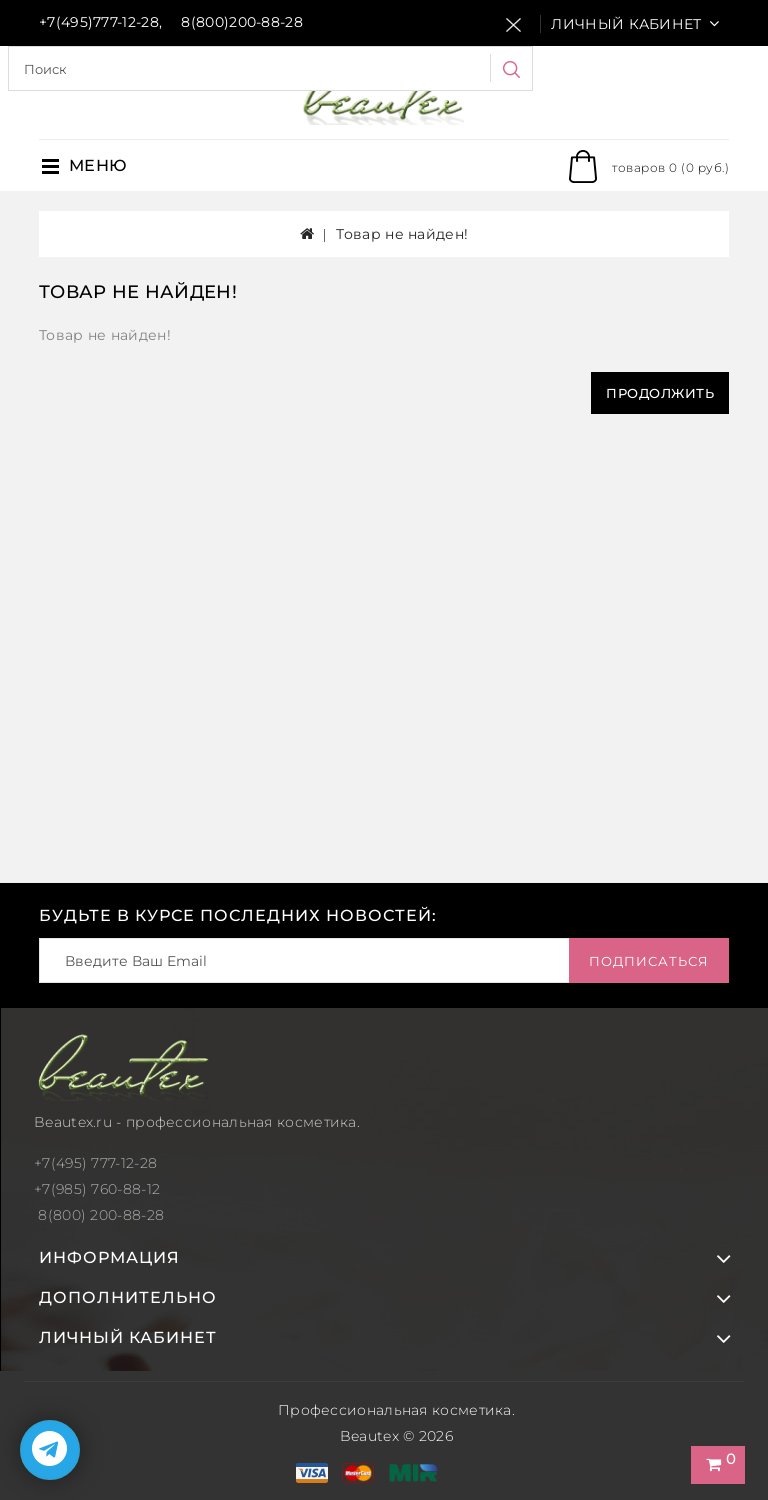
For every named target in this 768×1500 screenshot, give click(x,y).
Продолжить (660, 393)
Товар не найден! (402, 234)
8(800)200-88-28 (242, 22)
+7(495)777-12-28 (99, 22)
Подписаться (649, 961)
